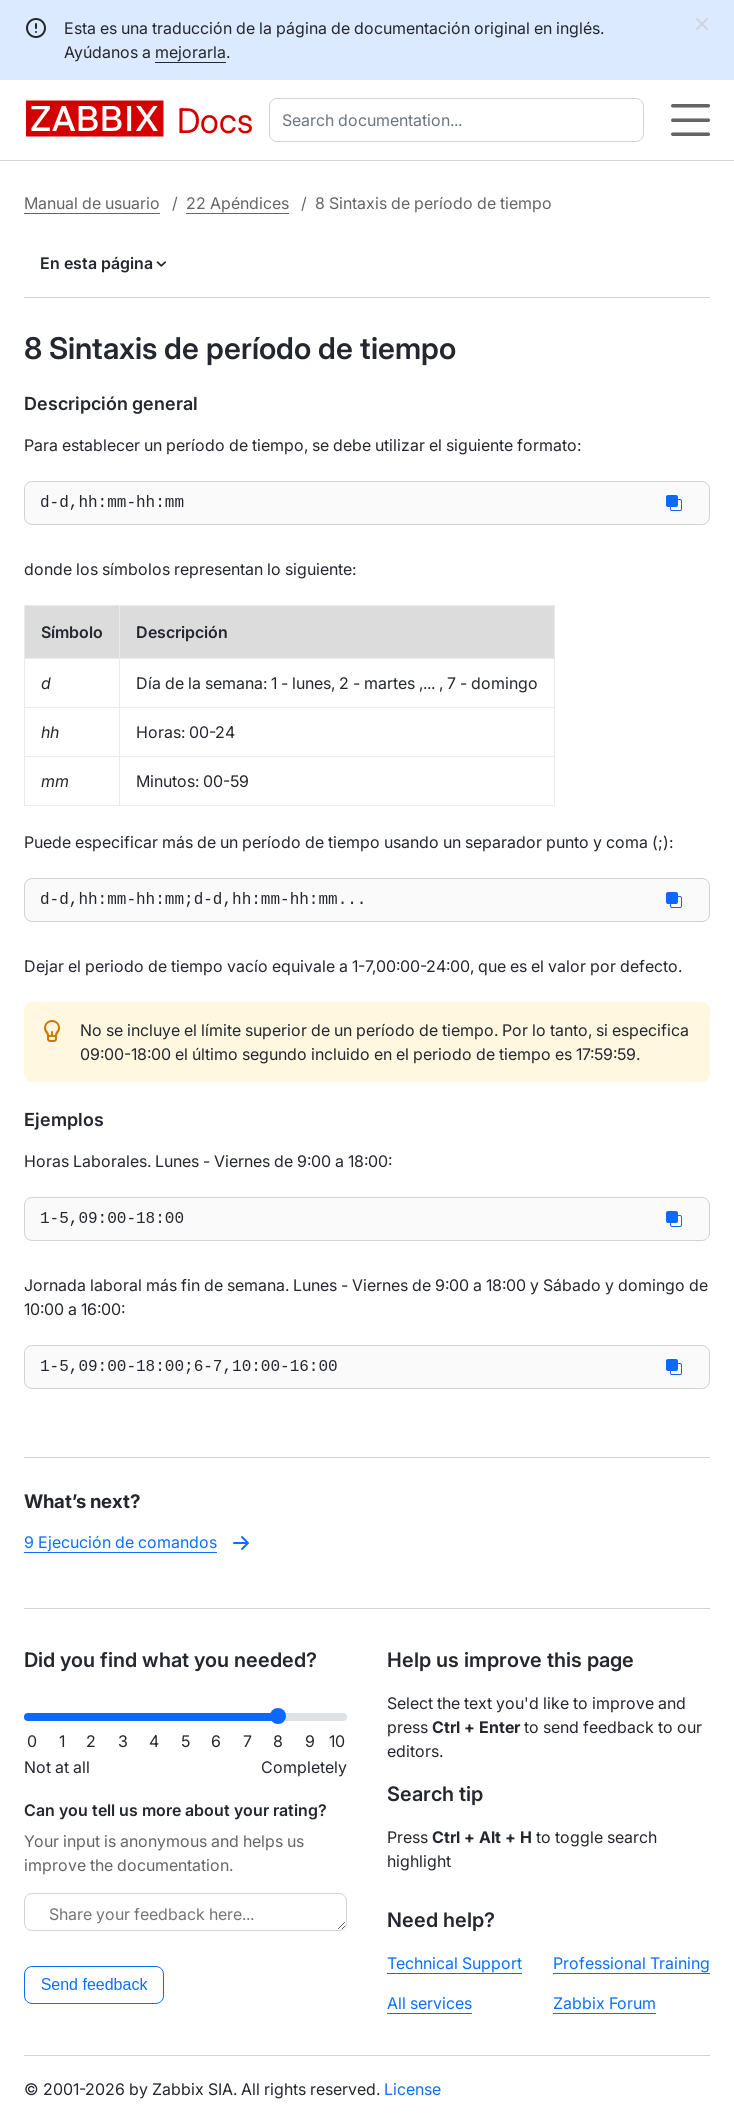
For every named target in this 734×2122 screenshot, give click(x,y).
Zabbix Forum (604, 2003)
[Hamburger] (690, 120)
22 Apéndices (237, 203)
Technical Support (454, 1963)
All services (429, 2003)
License (412, 2089)
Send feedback (94, 1984)
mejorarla (190, 52)
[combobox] (460, 120)
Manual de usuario (92, 203)
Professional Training (631, 1963)
